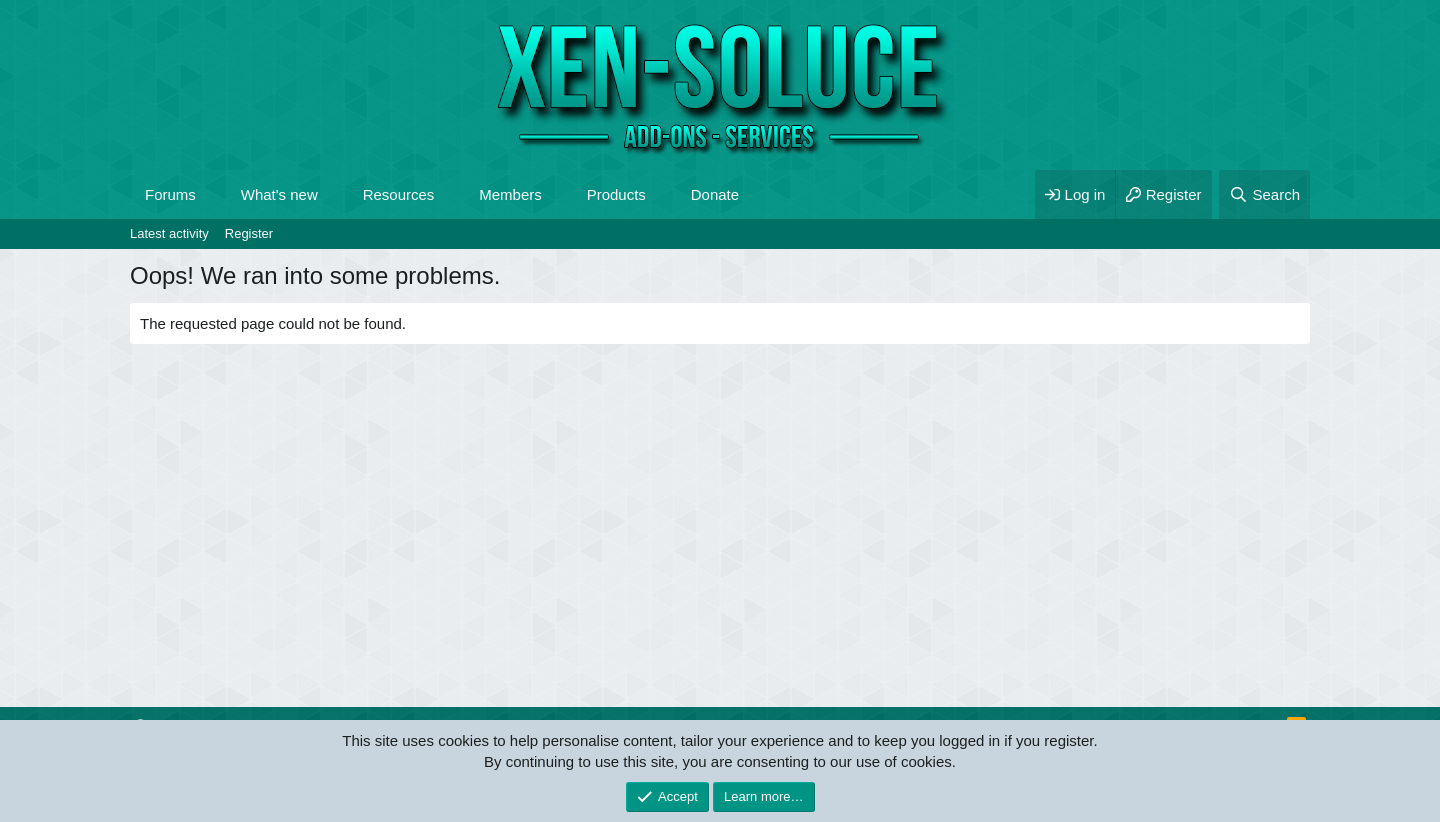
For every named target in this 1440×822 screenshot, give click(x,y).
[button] (212, 194)
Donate (715, 194)
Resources (399, 194)
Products (616, 194)
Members (510, 194)
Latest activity (169, 233)
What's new (279, 194)
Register (249, 233)
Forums (170, 194)
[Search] (1264, 194)
